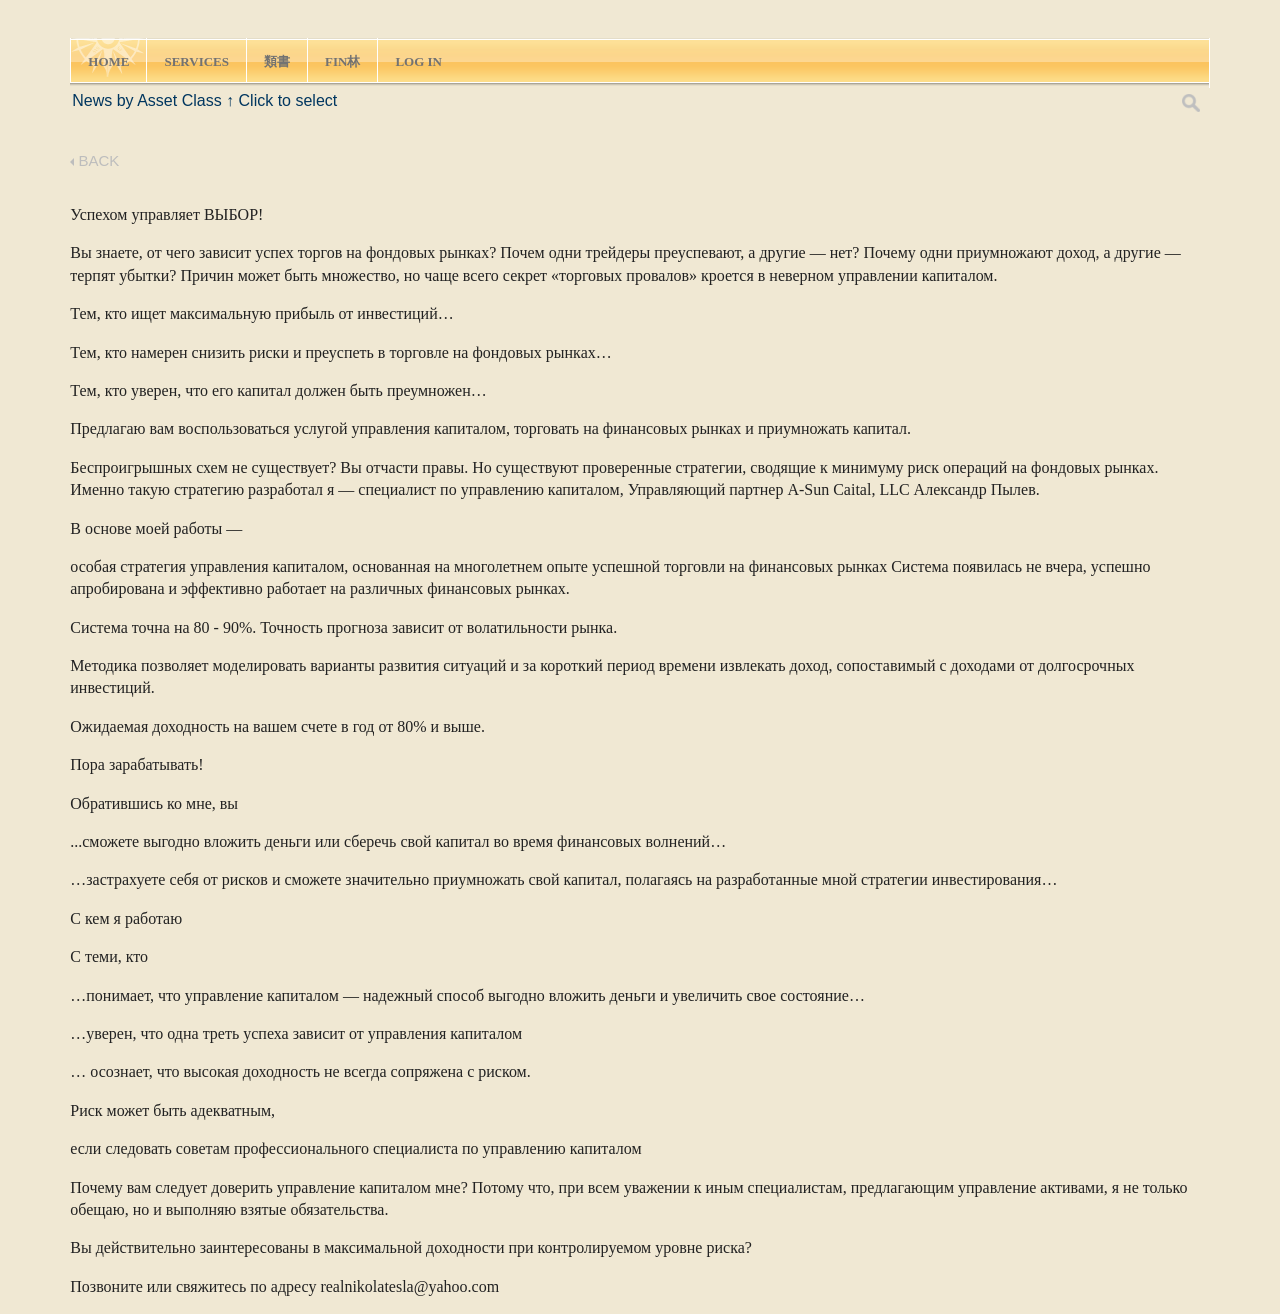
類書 (277, 61)
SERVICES (196, 61)
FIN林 (342, 61)
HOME (108, 61)
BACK (94, 160)
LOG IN (418, 61)
